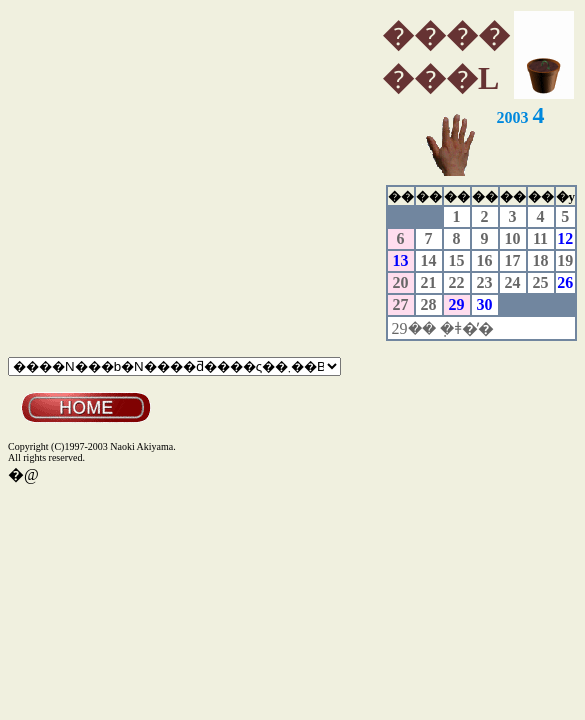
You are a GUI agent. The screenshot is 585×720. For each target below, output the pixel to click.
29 (457, 304)
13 (401, 260)
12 (565, 238)
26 (565, 282)
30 (485, 304)
